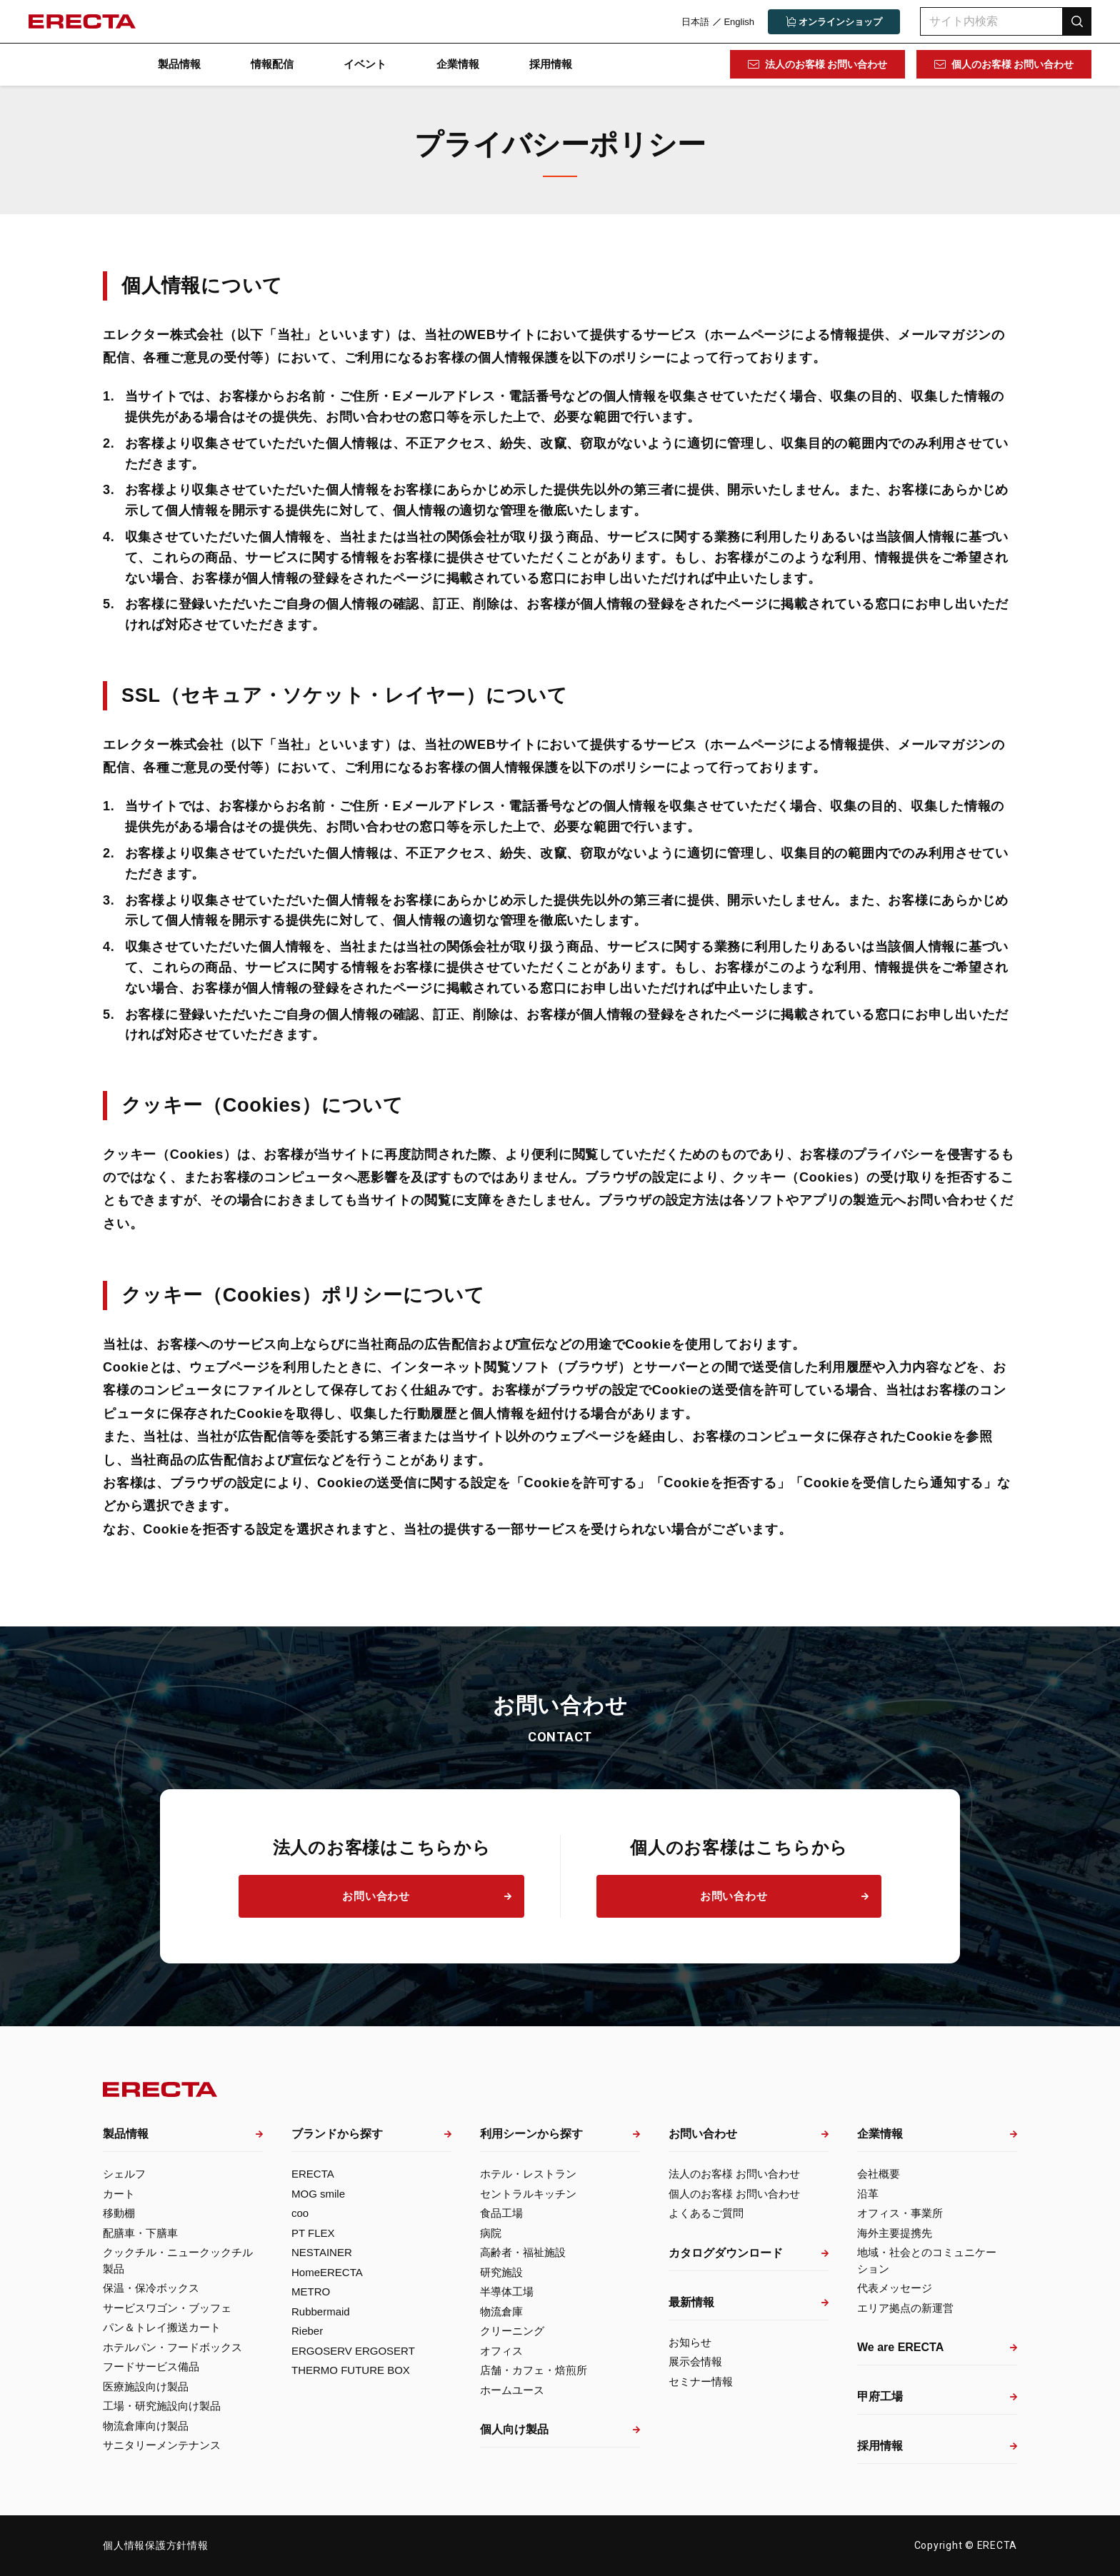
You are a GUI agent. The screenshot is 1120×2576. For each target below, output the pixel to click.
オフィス (501, 2351)
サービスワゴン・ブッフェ (167, 2308)
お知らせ (690, 2342)
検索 (1077, 21)
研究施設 (501, 2272)
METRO (310, 2291)
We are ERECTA (900, 2347)
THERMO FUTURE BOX (350, 2370)
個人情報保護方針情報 (156, 2545)
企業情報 (457, 64)
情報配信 (272, 64)
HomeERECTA (327, 2272)
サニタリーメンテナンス (162, 2445)
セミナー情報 (701, 2381)
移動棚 (119, 2213)
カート (119, 2194)
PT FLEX (313, 2233)
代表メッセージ (894, 2288)
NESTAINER (321, 2252)
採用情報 (550, 64)
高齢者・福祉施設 (523, 2252)
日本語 (695, 21)
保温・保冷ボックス (151, 2288)
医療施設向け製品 (146, 2386)
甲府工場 (880, 2396)
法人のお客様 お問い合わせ (826, 64)
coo (300, 2213)
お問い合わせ (376, 1896)
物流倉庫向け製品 (146, 2426)
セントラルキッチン (528, 2194)
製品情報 (179, 64)
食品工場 (501, 2213)
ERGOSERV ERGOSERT (353, 2351)
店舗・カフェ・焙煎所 (533, 2370)
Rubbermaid (320, 2311)
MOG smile (318, 2194)
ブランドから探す (337, 2134)
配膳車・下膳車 (140, 2233)
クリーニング (512, 2331)
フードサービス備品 (151, 2366)
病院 (490, 2233)
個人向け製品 (514, 2429)
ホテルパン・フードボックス (172, 2347)
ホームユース (512, 2390)
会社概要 (878, 2174)
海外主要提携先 (894, 2233)
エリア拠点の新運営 (905, 2308)
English (739, 21)
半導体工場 (507, 2291)
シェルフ (124, 2174)
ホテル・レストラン (528, 2174)
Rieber (307, 2331)
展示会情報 (695, 2361)
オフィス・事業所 (900, 2213)
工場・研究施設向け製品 (162, 2406)
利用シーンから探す (531, 2134)
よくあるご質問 (706, 2213)
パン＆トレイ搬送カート (162, 2327)
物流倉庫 (501, 2311)
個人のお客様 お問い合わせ (1012, 64)
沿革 (868, 2194)
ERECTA (312, 2174)
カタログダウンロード (726, 2253)
